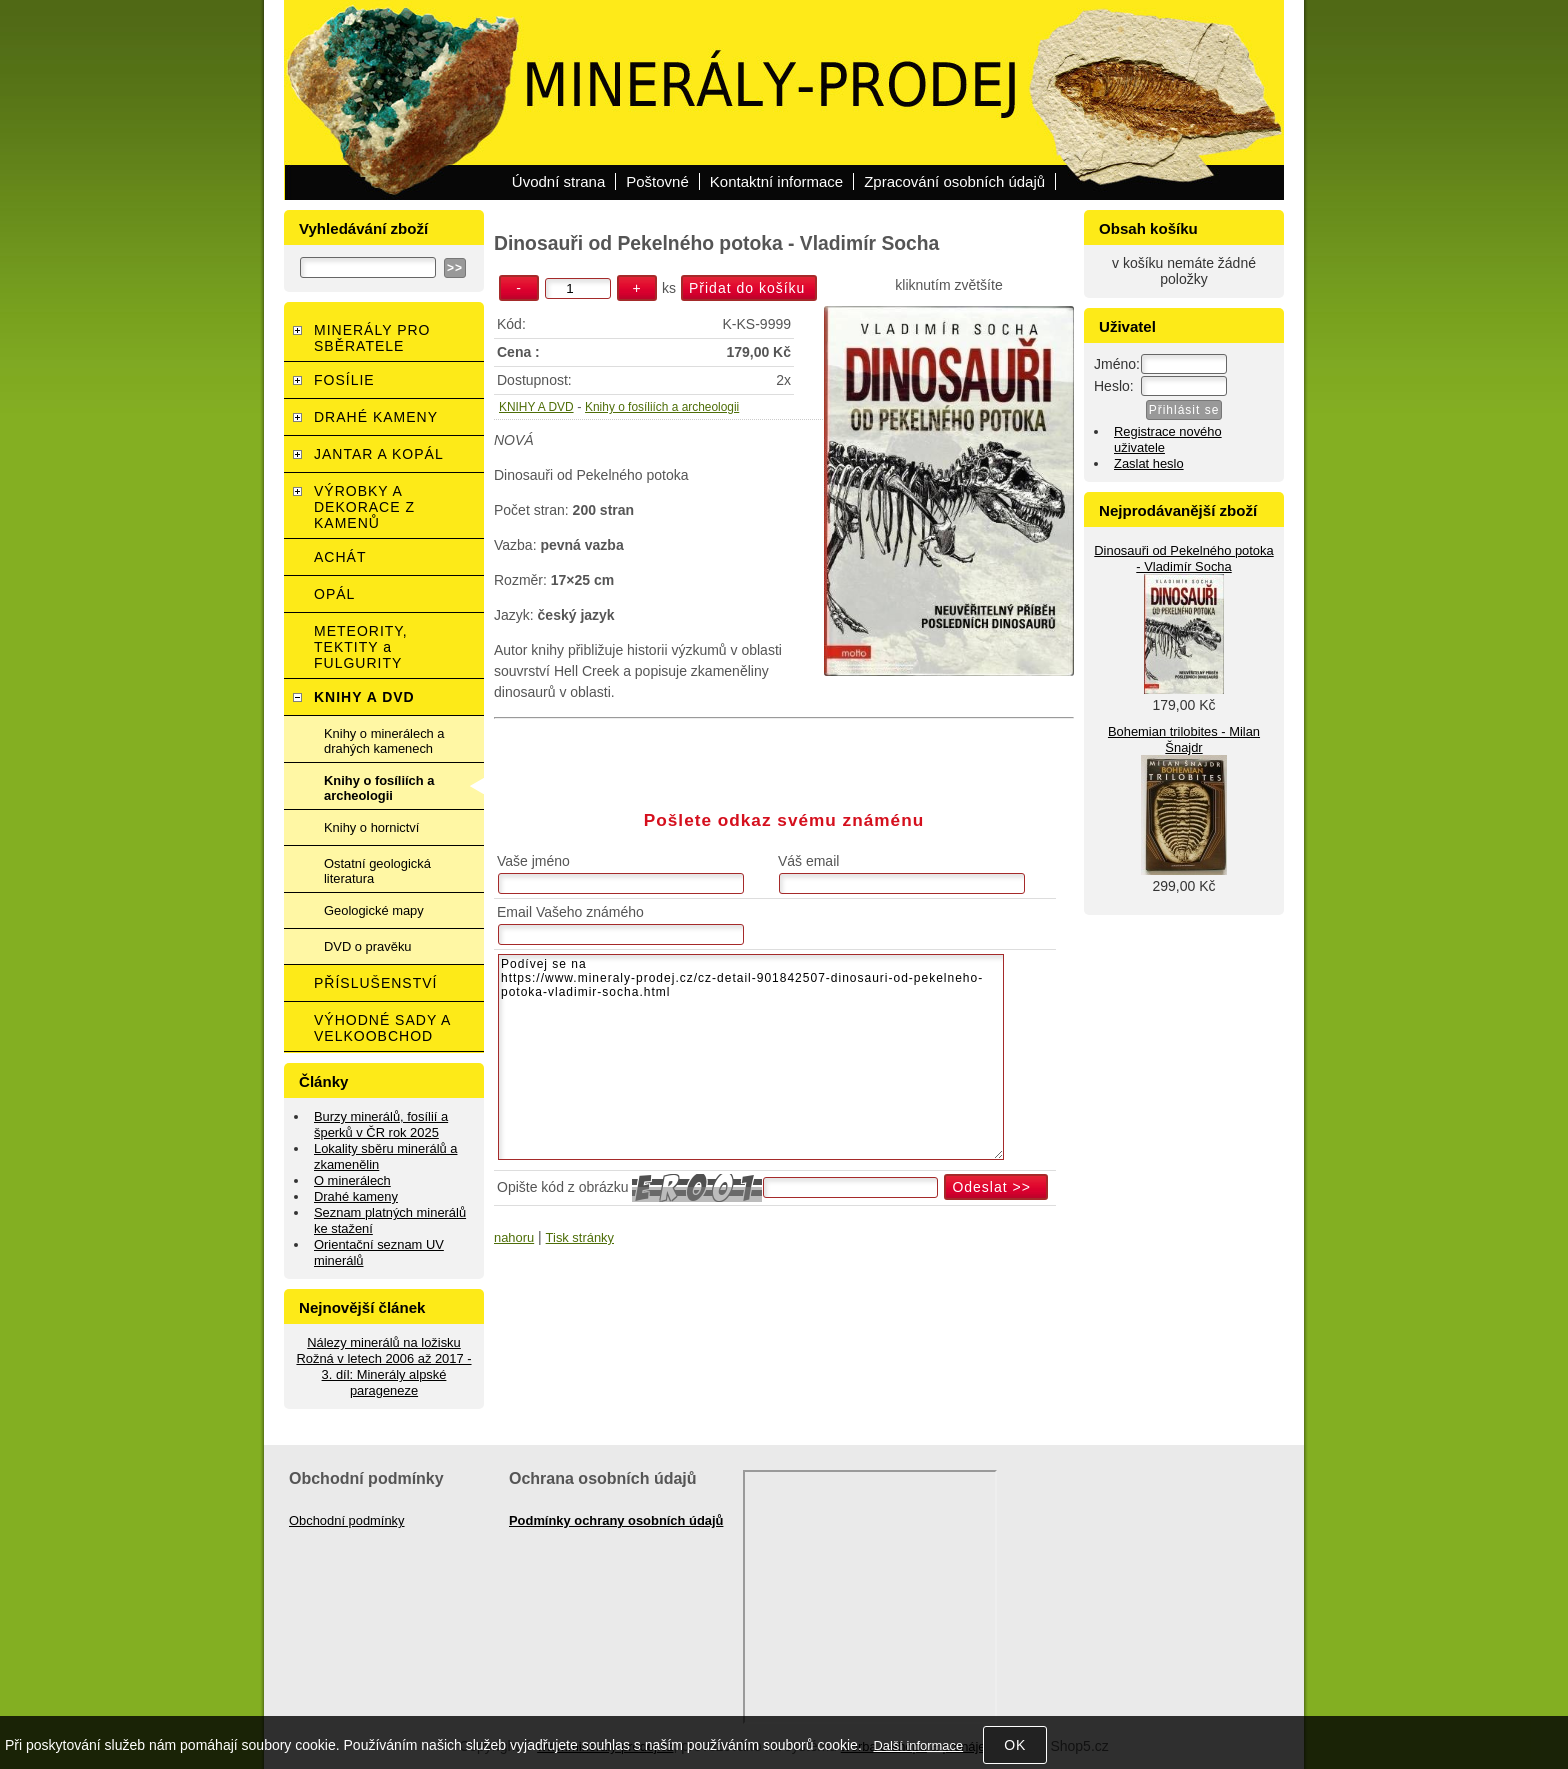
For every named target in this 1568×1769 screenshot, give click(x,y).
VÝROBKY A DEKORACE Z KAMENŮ (364, 507)
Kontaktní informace (776, 181)
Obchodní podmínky (347, 1520)
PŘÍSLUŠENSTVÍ (375, 983)
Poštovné (657, 181)
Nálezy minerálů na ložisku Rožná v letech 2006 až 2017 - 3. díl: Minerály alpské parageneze (383, 1366)
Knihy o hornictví (371, 827)
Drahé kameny (356, 1196)
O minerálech (352, 1180)
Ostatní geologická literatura (377, 871)
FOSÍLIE (344, 380)
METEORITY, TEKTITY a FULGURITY (361, 647)
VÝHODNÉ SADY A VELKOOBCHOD (382, 1028)
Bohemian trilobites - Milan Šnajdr (1184, 739)
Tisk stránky (580, 1237)
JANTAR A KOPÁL (379, 454)
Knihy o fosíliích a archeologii (662, 407)
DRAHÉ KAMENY (376, 417)
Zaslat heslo (1149, 463)
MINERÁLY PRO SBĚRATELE (372, 338)
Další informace (918, 1745)
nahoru (514, 1237)
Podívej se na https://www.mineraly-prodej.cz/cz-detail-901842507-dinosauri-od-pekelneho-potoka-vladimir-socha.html (751, 1057)
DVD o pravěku (368, 946)
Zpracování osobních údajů (954, 181)
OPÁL (334, 594)
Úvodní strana (558, 181)
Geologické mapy (374, 910)
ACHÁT (340, 557)
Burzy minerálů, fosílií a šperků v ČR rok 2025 (381, 1124)
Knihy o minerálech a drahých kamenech (384, 741)
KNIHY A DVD (536, 407)
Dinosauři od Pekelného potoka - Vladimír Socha (1183, 558)
